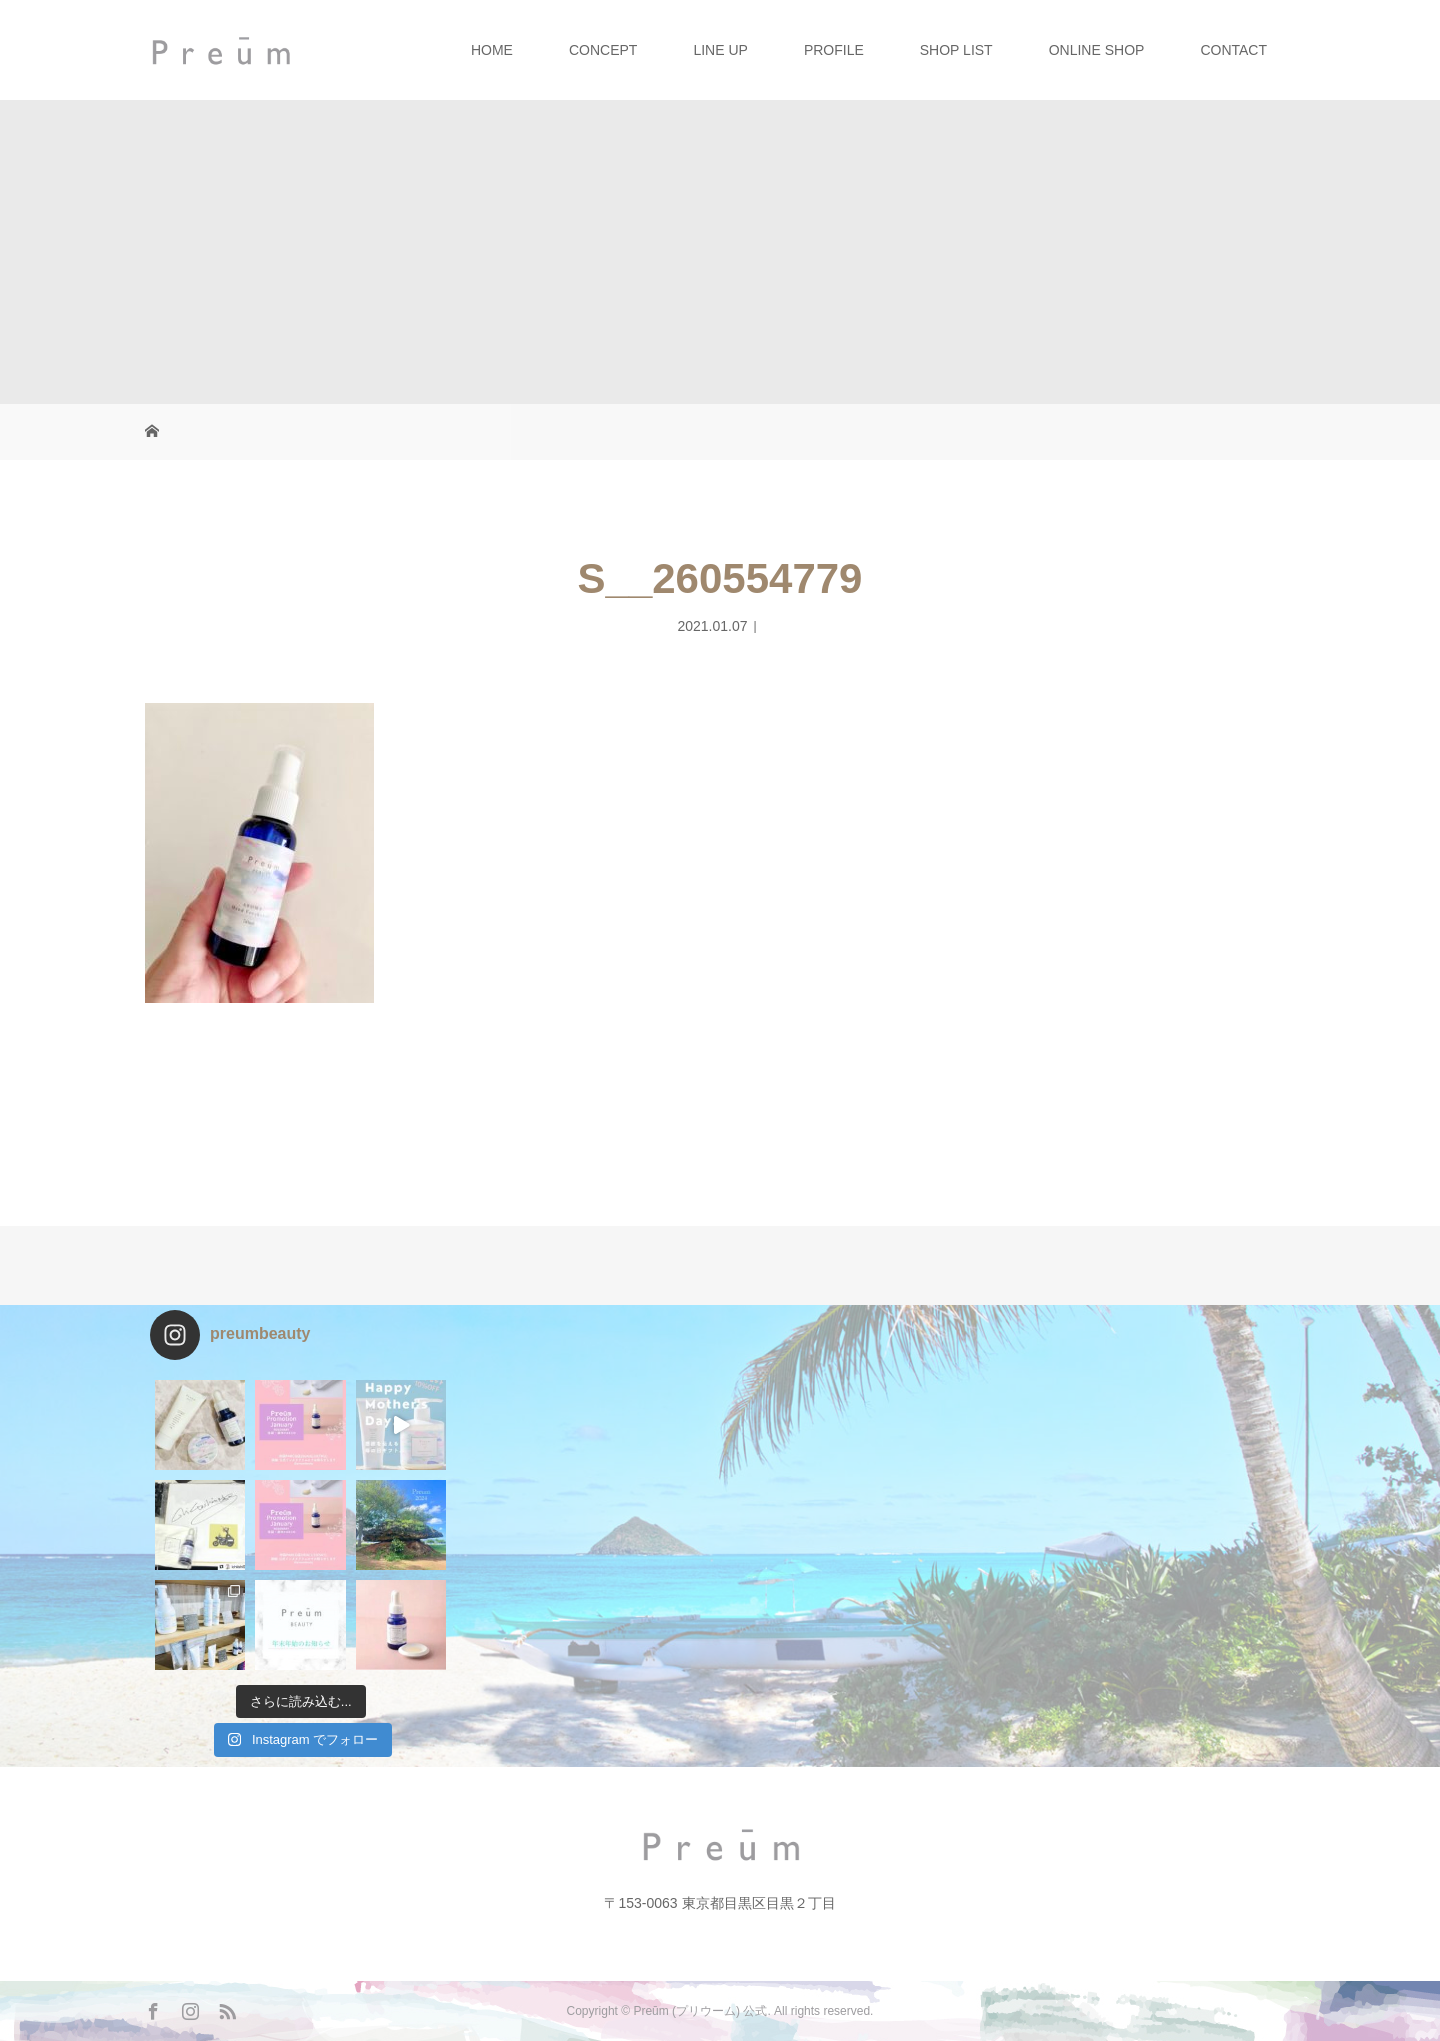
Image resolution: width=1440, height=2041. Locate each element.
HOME (492, 50)
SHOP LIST (956, 50)
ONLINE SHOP (1097, 50)
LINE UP (720, 50)
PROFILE (834, 50)
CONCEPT (603, 50)
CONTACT (1233, 50)
